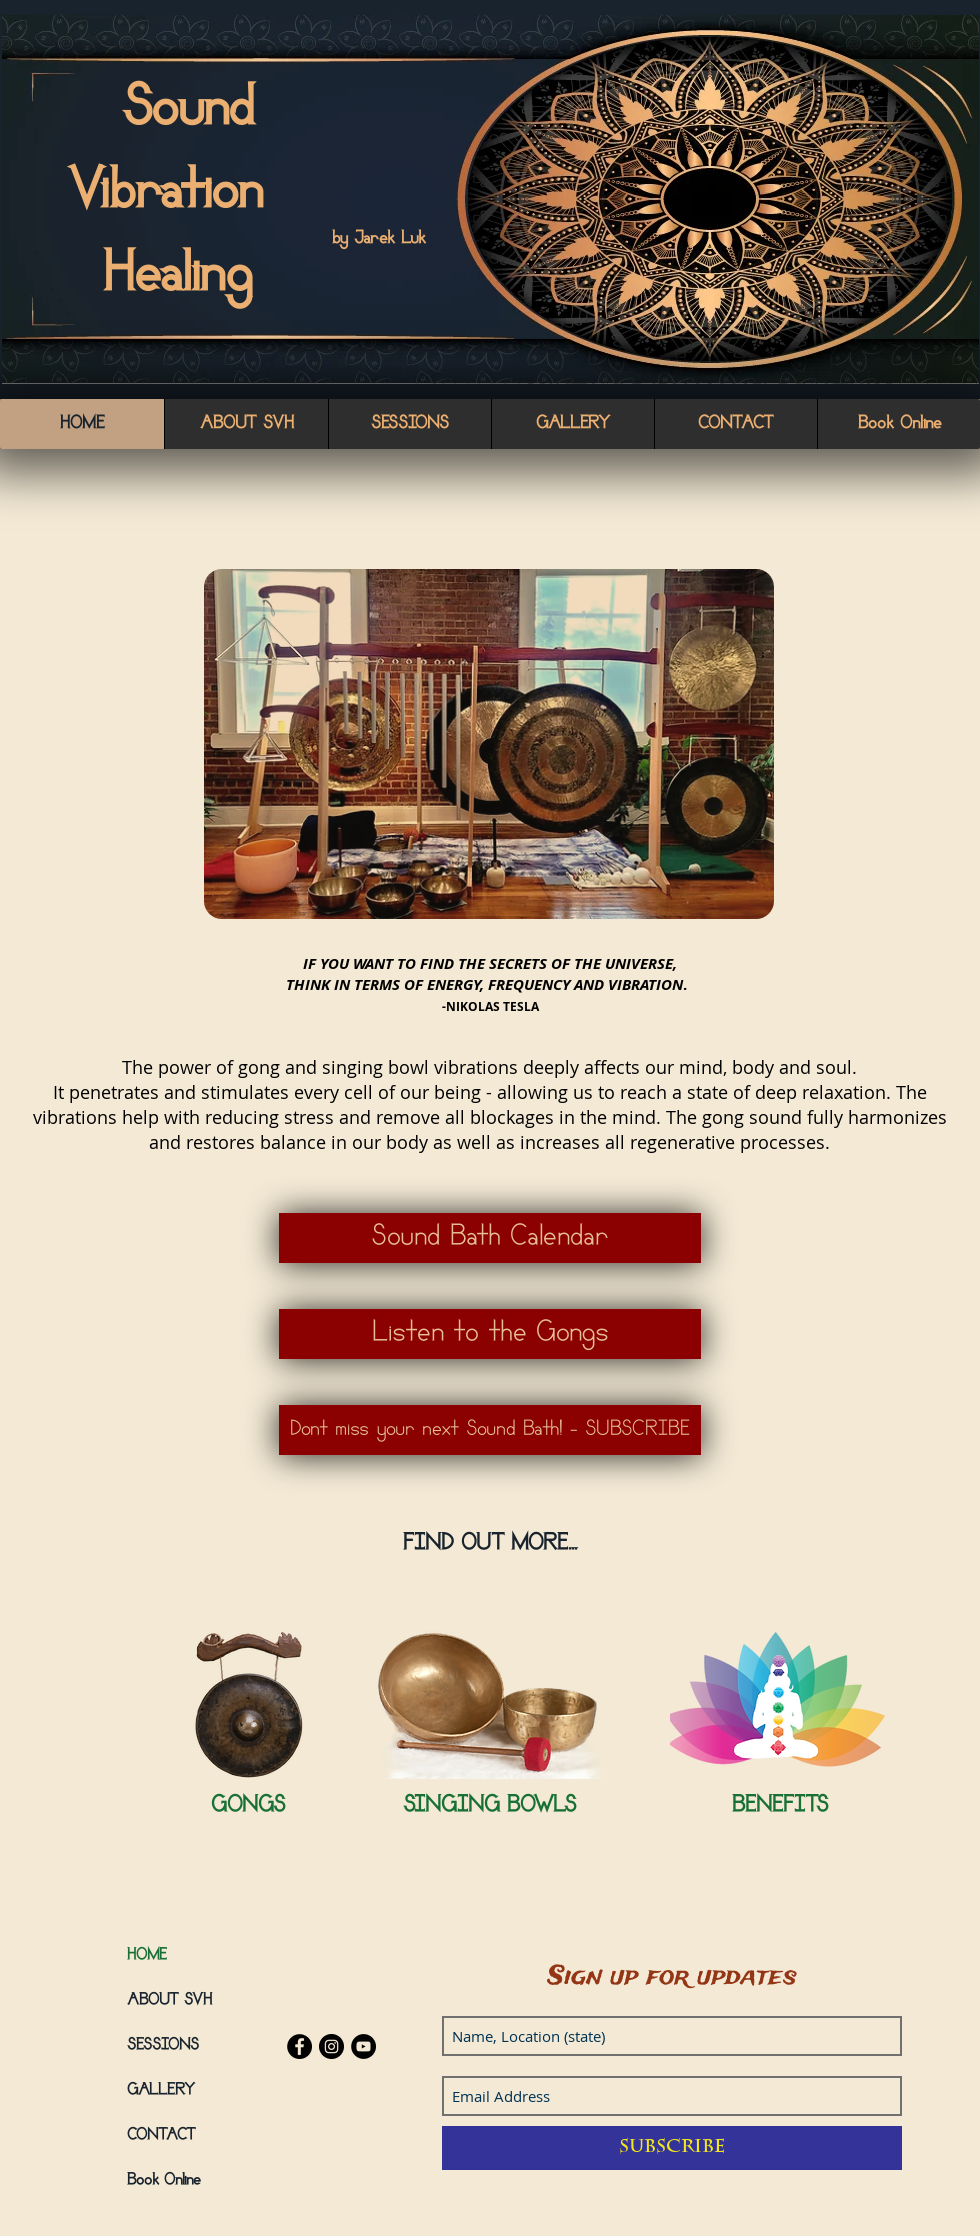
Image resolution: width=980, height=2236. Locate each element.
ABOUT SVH (169, 2001)
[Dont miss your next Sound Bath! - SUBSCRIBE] (490, 1430)
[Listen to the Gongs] (490, 1334)
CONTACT (161, 2136)
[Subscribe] (672, 2148)
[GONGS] (247, 1807)
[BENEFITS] (779, 1807)
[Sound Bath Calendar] (490, 1238)
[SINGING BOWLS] (489, 1807)
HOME (147, 1956)
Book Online (164, 2181)
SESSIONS (163, 2046)
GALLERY (161, 2091)
